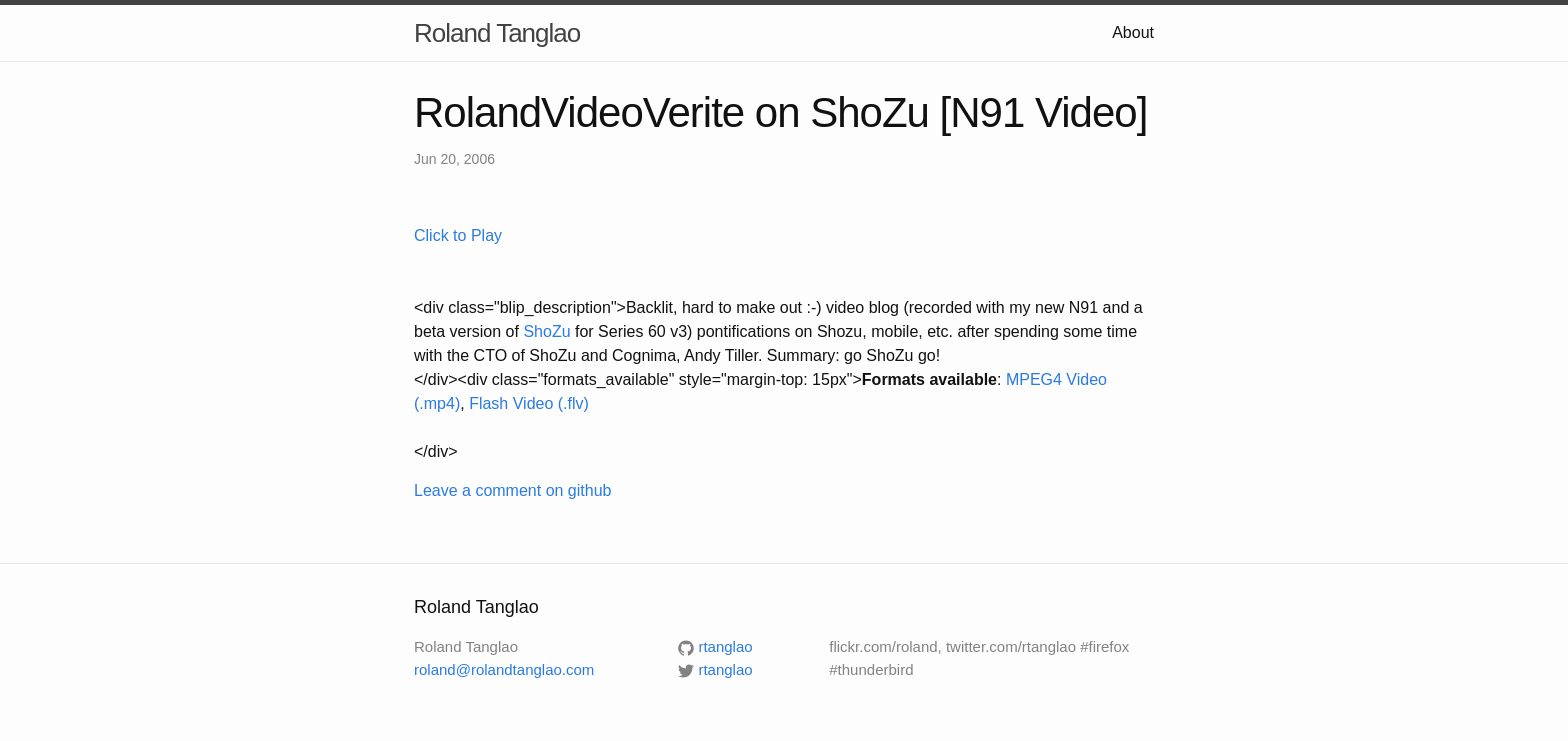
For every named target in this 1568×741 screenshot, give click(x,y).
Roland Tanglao (497, 33)
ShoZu (546, 331)
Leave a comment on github (512, 490)
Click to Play (458, 235)
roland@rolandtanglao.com (504, 669)
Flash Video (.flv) (529, 403)
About (1133, 32)
